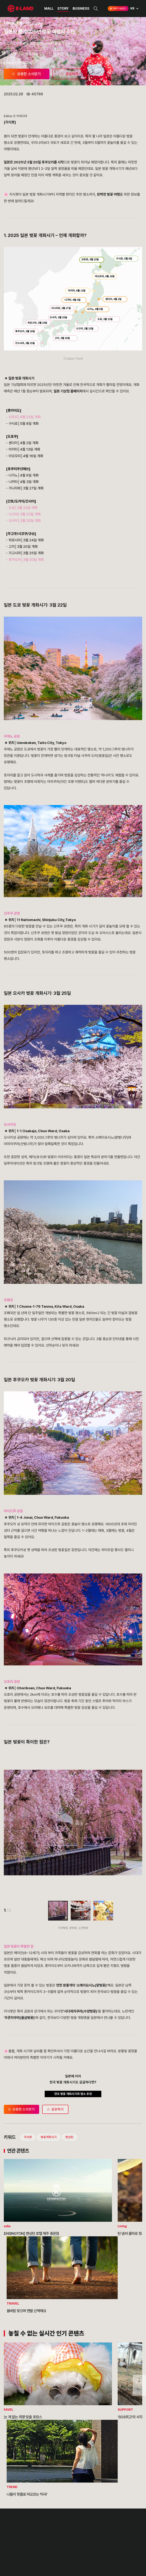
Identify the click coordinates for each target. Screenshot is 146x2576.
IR (40, 2539)
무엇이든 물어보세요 (69, 2546)
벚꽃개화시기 (34, 54)
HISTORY (14, 2539)
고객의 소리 (64, 2532)
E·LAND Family (90, 2534)
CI (9, 2560)
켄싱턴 (58, 54)
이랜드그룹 (21, 8)
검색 (95, 8)
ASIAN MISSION (18, 2553)
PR (40, 2532)
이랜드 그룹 (21, 2522)
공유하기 (54, 2109)
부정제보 (63, 2539)
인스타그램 (98, 2546)
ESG (41, 2546)
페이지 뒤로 (139, 2390)
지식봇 (12, 54)
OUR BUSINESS (17, 2546)
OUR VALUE (15, 2532)
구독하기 (104, 2553)
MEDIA (43, 2553)
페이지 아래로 (139, 2380)
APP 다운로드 (117, 8)
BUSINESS (81, 8)
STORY (63, 8)
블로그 (109, 2546)
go (120, 2533)
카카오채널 (135, 2546)
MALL (49, 8)
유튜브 (122, 2546)
